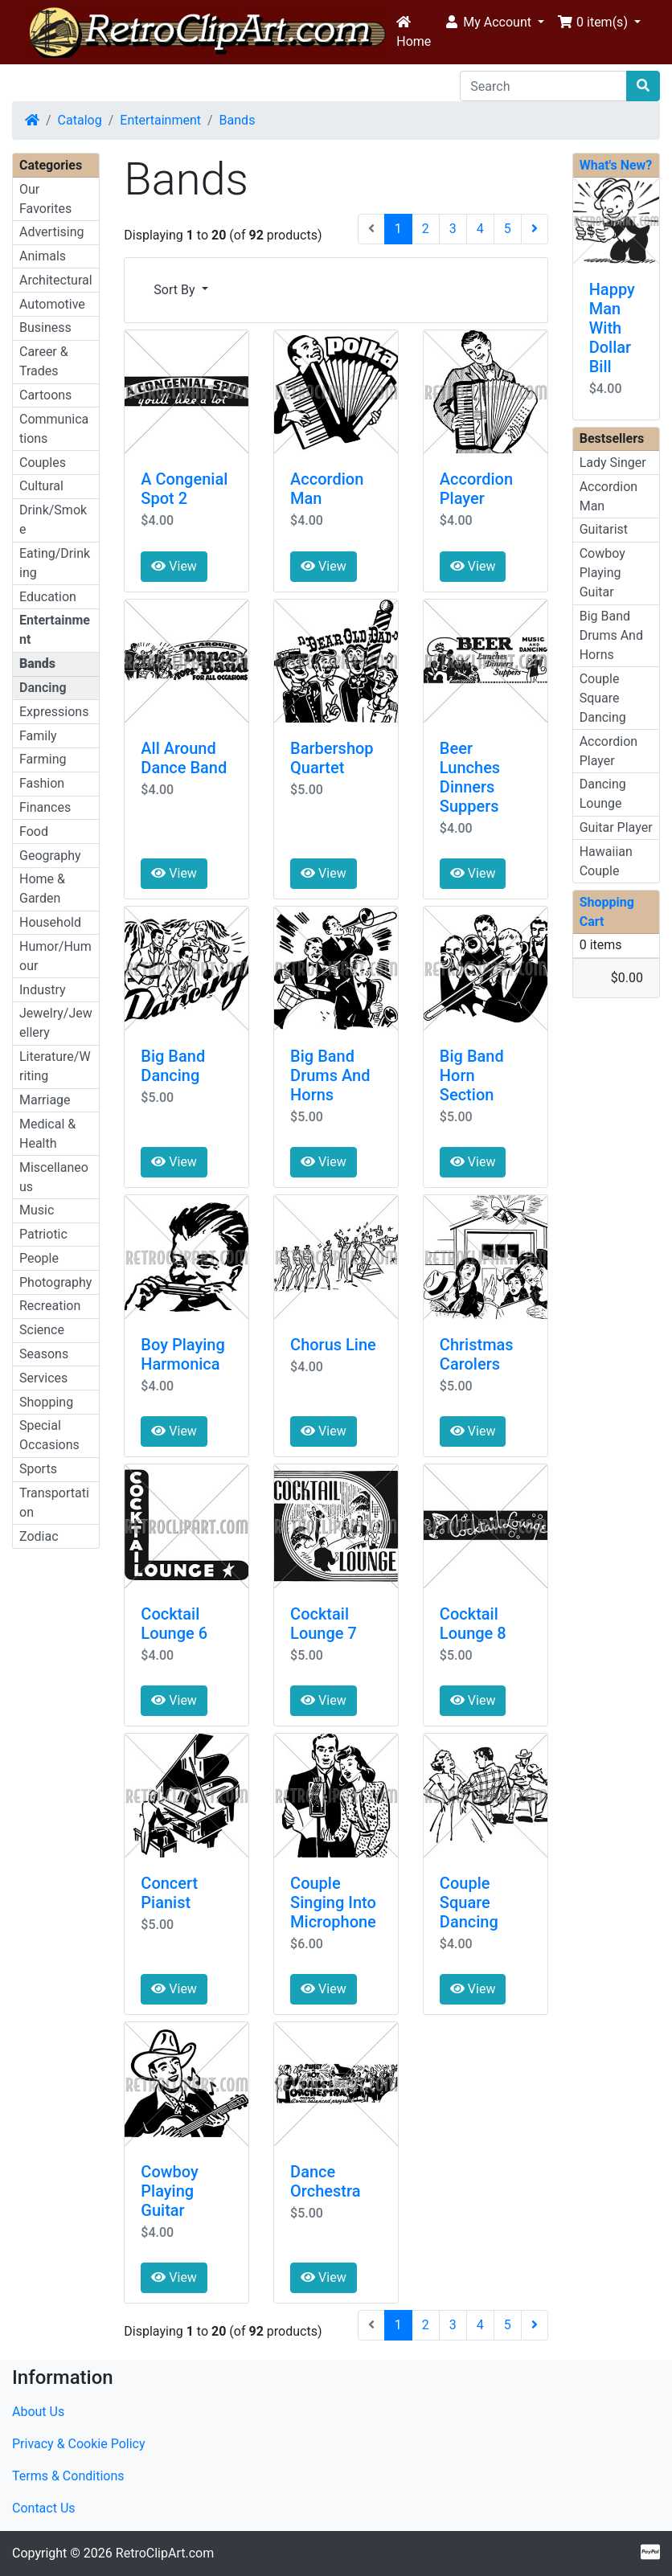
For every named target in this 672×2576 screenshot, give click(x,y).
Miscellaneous (53, 1177)
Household (50, 922)
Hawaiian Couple (606, 861)
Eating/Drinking (54, 563)
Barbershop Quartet (332, 758)
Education (47, 596)
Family (38, 735)
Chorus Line (333, 1344)
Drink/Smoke (53, 519)
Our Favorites (45, 199)
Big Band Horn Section (472, 1075)
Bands (237, 120)
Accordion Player (476, 488)
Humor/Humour (55, 956)
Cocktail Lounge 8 (473, 1623)
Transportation (54, 1502)
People (39, 1258)
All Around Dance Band (184, 758)
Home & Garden (42, 888)
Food (33, 831)
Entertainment (160, 120)
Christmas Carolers (477, 1354)
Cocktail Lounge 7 (323, 1623)
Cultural (41, 485)
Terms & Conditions (68, 2476)
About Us (38, 2411)
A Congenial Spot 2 (184, 488)
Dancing (43, 687)
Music (36, 1210)
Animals (42, 256)
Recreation (49, 1305)
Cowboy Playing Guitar (169, 2191)
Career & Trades (43, 361)
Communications (53, 429)
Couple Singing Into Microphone (333, 1902)
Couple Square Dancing (469, 1902)
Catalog (80, 120)
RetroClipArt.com (165, 2553)
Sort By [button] (176, 289)
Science (41, 1329)
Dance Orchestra (325, 2181)
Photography (55, 1282)
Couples (42, 462)
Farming (42, 759)
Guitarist (604, 529)
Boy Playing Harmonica (182, 1354)
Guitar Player (616, 827)
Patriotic (43, 1234)
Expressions (53, 711)
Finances (45, 807)
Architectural (55, 280)
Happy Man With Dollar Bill (612, 328)
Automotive (52, 304)
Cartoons (45, 395)
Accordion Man (608, 496)
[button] (494, 22)
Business (45, 327)
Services (43, 1378)
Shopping (46, 1402)
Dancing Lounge (603, 793)
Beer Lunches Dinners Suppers (470, 777)
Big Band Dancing (173, 1065)
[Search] (543, 86)
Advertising (51, 232)
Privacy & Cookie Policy (78, 2443)
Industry (42, 989)
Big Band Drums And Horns (330, 1075)
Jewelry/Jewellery (55, 1022)
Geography (50, 855)
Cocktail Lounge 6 (174, 1623)
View (174, 566)
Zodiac (39, 1536)
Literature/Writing (55, 1066)
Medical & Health (47, 1133)
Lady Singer (613, 462)
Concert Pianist (169, 1893)
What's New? (616, 165)
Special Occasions (49, 1435)
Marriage (45, 1100)
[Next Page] (534, 229)
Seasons (43, 1354)
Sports (38, 1468)
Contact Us (44, 2508)
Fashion (41, 783)
